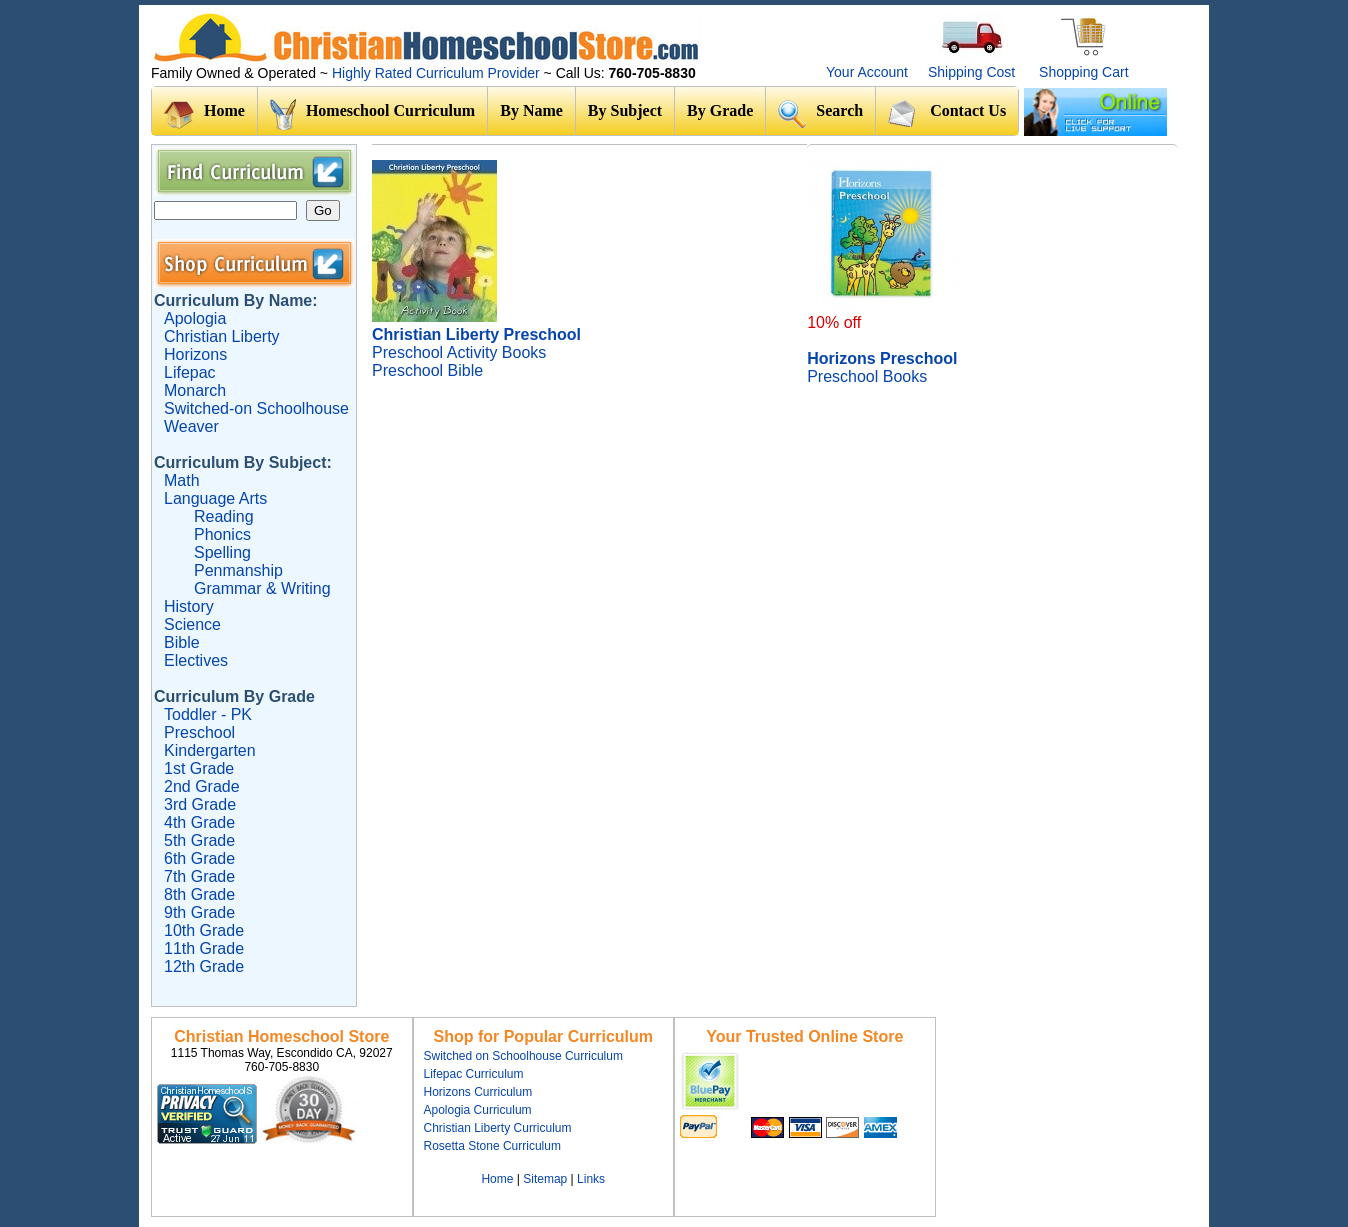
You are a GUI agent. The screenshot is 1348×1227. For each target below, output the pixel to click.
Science (192, 624)
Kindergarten (210, 750)
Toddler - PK (208, 714)
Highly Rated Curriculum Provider (438, 73)
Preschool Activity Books (459, 352)
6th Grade (199, 858)
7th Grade (199, 876)
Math (182, 480)
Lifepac (190, 372)
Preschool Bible (427, 370)
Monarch (195, 390)
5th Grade (199, 840)
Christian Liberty (222, 336)
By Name (531, 110)
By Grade (720, 110)
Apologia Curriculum (478, 1110)
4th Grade (199, 822)
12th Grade (204, 966)
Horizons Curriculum (478, 1092)
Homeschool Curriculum (372, 115)
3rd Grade (200, 804)
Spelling (222, 552)
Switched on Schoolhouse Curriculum (523, 1056)
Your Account (867, 72)
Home (204, 115)
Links (591, 1179)
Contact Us (947, 113)
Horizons (195, 354)
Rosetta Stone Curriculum (492, 1146)
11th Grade (204, 948)
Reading (224, 516)
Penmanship (238, 570)
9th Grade (199, 912)
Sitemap (545, 1179)
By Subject (625, 110)
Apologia (195, 318)
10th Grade (204, 930)
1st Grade (199, 768)
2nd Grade (202, 786)
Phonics (222, 534)
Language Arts (215, 498)
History (189, 606)
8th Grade (199, 894)
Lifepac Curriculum (474, 1074)
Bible (182, 642)
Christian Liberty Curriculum (498, 1128)
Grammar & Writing (262, 588)
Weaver (191, 426)
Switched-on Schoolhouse (256, 408)
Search (820, 113)
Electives (196, 660)
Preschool (199, 732)
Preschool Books (867, 376)
